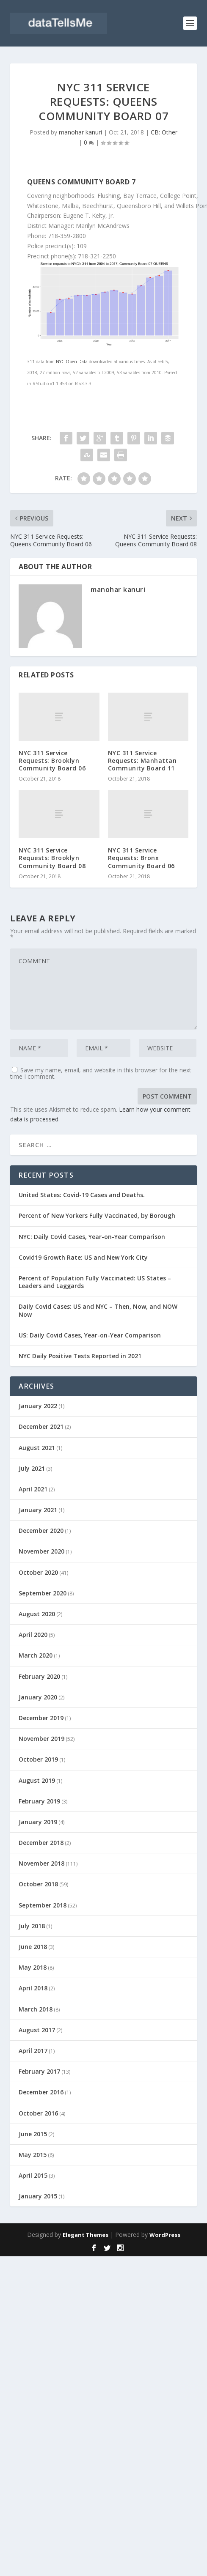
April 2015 (33, 2175)
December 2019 (41, 1718)
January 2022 (38, 1406)
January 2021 (38, 1510)
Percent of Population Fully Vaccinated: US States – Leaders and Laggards (95, 1282)
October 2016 (38, 2113)
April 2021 (33, 1489)
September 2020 (42, 1593)
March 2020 (35, 1655)
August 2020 (37, 1614)
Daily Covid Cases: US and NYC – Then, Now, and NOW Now (98, 1310)
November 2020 (41, 1551)
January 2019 (38, 1822)
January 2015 (38, 2196)
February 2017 (39, 2071)
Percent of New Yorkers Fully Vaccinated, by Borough (97, 1215)
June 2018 (33, 1947)
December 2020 (41, 1530)
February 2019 (39, 1801)
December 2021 (41, 1426)
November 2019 (41, 1739)
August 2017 (37, 2030)
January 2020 (38, 1697)
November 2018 (41, 1863)
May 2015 (33, 2155)
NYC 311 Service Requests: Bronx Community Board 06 (141, 857)
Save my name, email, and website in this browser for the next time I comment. (100, 1073)
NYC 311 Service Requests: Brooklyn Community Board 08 (52, 857)
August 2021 (37, 1448)
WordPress (164, 2235)
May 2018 (33, 1967)
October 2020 (38, 1572)
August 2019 (37, 1780)
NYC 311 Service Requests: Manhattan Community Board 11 (142, 760)
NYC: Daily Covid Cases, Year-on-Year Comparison (92, 1237)
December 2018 (41, 1843)
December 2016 (41, 2092)
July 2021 (32, 1468)
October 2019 (38, 1759)
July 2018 (32, 1926)
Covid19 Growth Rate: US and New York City (83, 1257)
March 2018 (35, 2009)
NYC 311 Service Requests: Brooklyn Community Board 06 (52, 760)
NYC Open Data (72, 361)
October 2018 (38, 1884)
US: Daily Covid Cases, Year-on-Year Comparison (90, 1335)
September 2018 (42, 1905)
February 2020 (39, 1676)
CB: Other (164, 132)
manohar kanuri (80, 132)
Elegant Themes (85, 2235)
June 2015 (33, 2134)
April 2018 (33, 1988)
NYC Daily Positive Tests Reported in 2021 (80, 1356)
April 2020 (33, 1635)
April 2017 (33, 2051)
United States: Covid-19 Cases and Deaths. (82, 1195)
